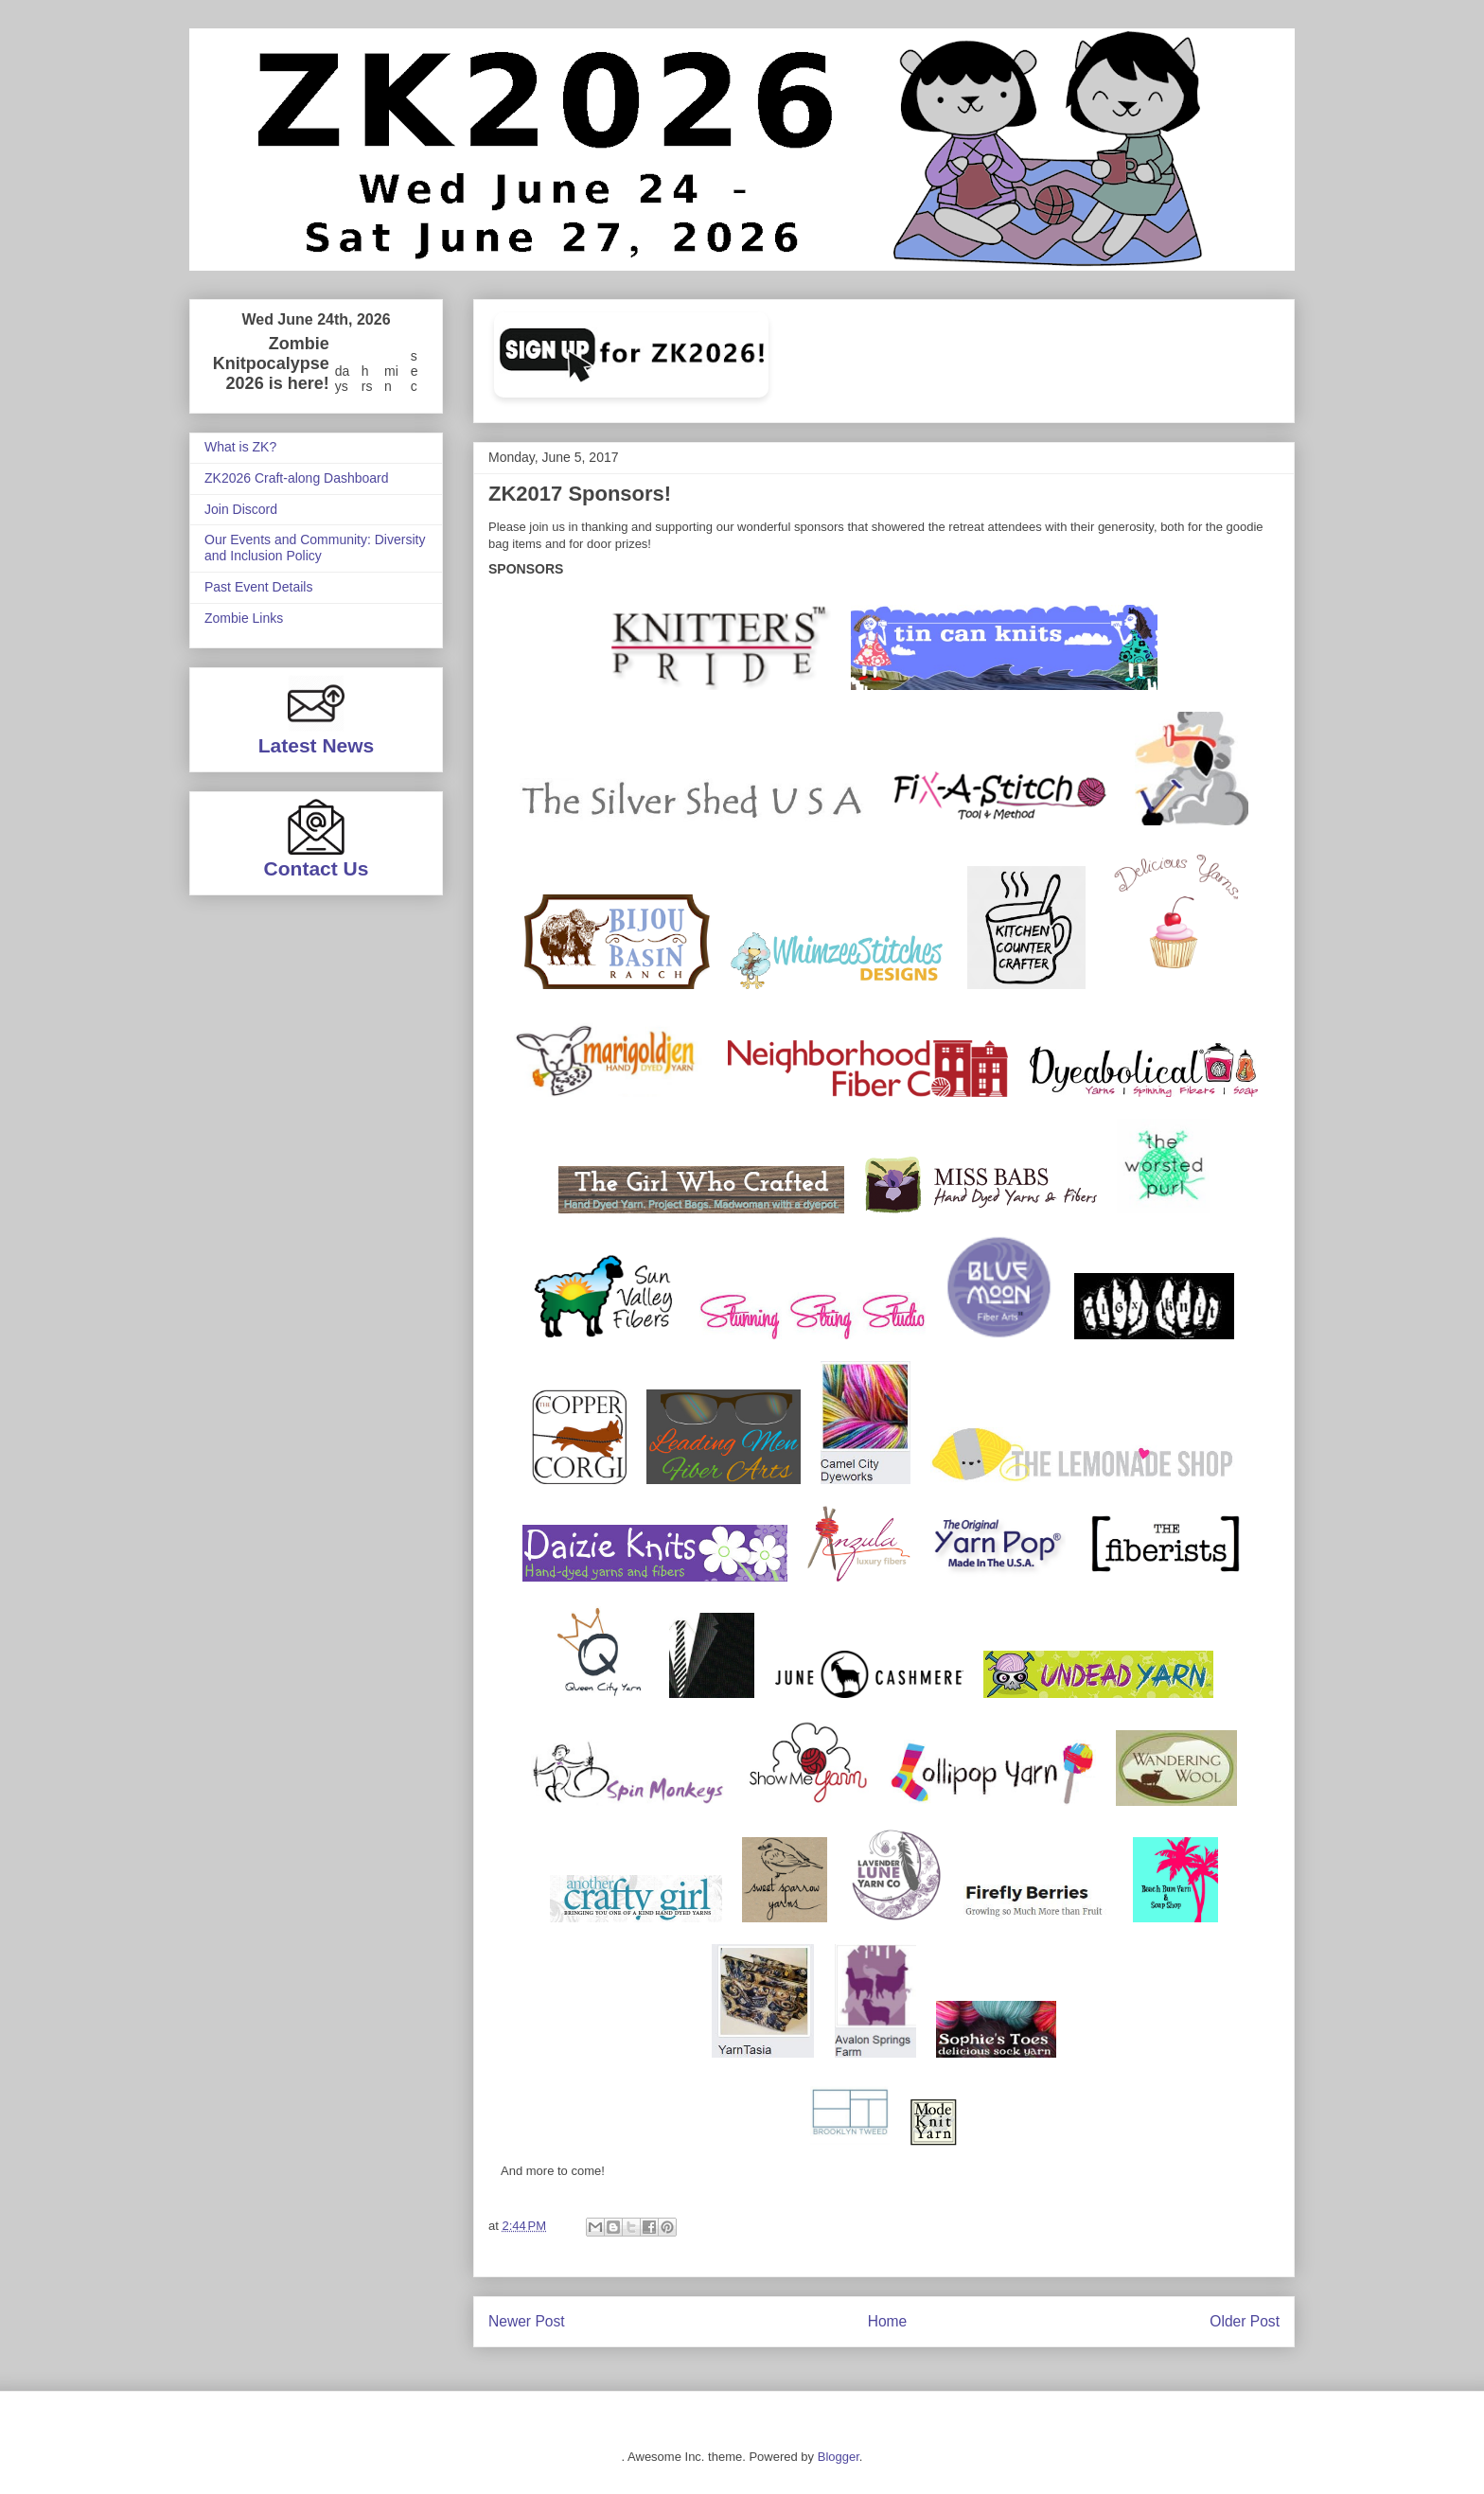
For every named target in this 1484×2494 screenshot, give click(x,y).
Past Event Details (258, 586)
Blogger (838, 2457)
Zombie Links (243, 618)
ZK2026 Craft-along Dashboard (296, 478)
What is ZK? (240, 446)
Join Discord (240, 509)
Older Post (1245, 2321)
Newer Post (526, 2321)
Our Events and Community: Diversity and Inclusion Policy (314, 547)
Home (888, 2321)
